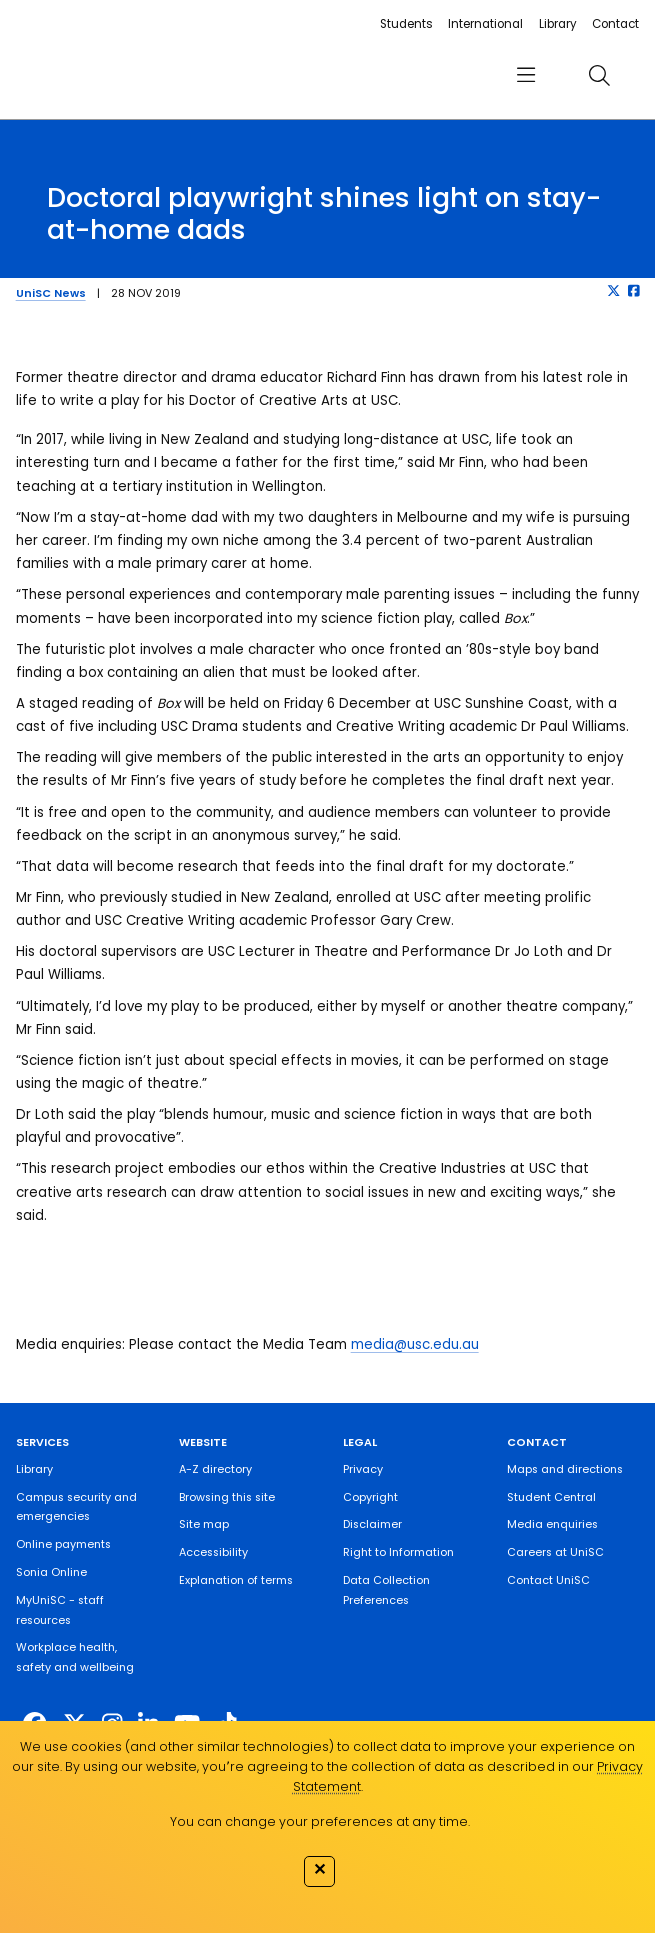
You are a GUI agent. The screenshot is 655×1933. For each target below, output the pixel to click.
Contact (615, 24)
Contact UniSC (548, 1580)
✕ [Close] (319, 1869)
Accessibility (213, 1552)
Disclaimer (372, 1524)
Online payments (63, 1544)
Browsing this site (227, 1497)
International (485, 24)
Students (406, 24)
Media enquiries (552, 1524)
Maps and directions (565, 1469)
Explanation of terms (236, 1580)
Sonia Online (51, 1572)
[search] (599, 76)
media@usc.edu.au (415, 1344)
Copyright (370, 1497)
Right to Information (398, 1552)
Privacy (363, 1469)
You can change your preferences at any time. (320, 1821)
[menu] (525, 76)
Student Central (551, 1497)
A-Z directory (215, 1469)
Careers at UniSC (555, 1552)
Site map (204, 1524)
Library (558, 24)
